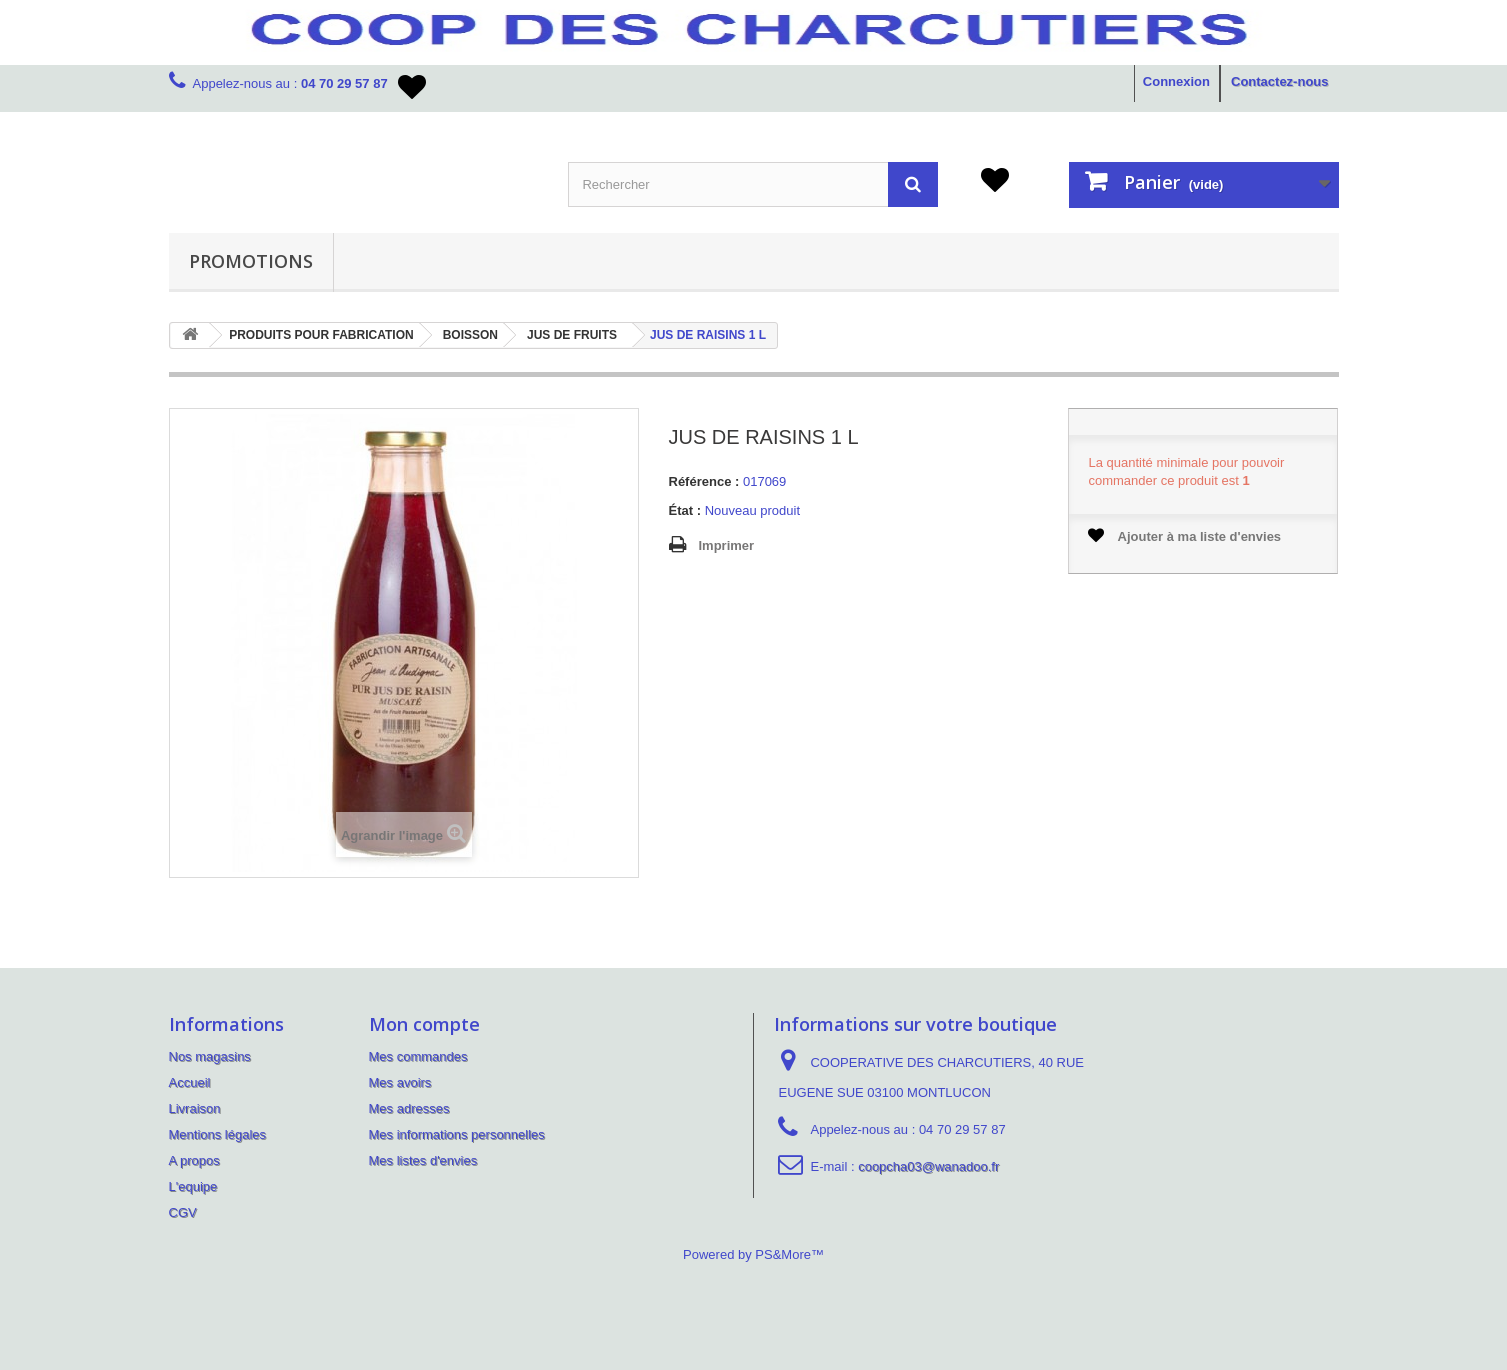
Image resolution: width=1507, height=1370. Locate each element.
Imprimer (727, 545)
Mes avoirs (400, 1082)
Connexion (1176, 81)
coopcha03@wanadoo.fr (928, 1166)
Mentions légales (218, 1134)
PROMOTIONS (251, 261)
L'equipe (193, 1186)
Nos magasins (210, 1056)
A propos (194, 1160)
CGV (183, 1212)
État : (685, 510)
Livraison (195, 1108)
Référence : (704, 481)
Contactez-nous (1280, 81)
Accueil (190, 1082)
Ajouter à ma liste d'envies (1184, 535)
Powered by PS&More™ (753, 1254)
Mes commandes (418, 1056)
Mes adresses (409, 1108)
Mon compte (424, 1024)
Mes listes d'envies (423, 1160)
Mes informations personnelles (457, 1134)
